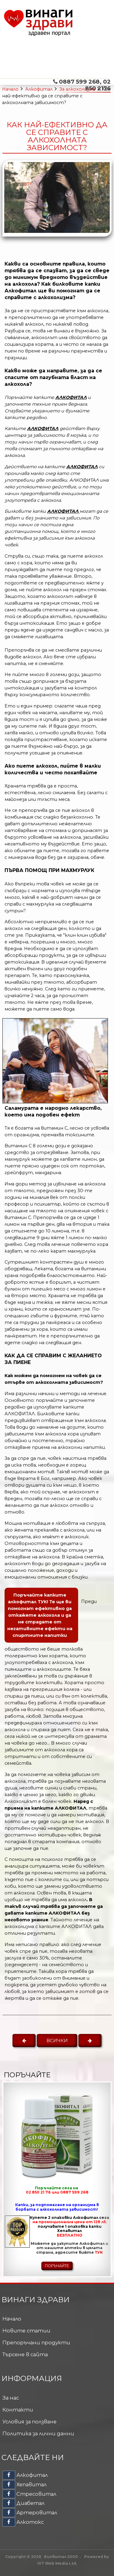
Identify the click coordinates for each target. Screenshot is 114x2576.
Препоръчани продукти (36, 2342)
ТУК (99, 2252)
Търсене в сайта (25, 2354)
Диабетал (23, 2503)
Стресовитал (29, 2494)
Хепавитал (24, 2484)
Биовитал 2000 (61, 2556)
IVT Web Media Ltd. (57, 2563)
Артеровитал (29, 2512)
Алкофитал (39, 89)
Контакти (17, 2410)
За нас (10, 2398)
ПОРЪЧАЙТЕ (57, 2265)
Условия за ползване (29, 2422)
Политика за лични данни (38, 2433)
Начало (10, 89)
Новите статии (26, 2331)
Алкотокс (23, 2522)
